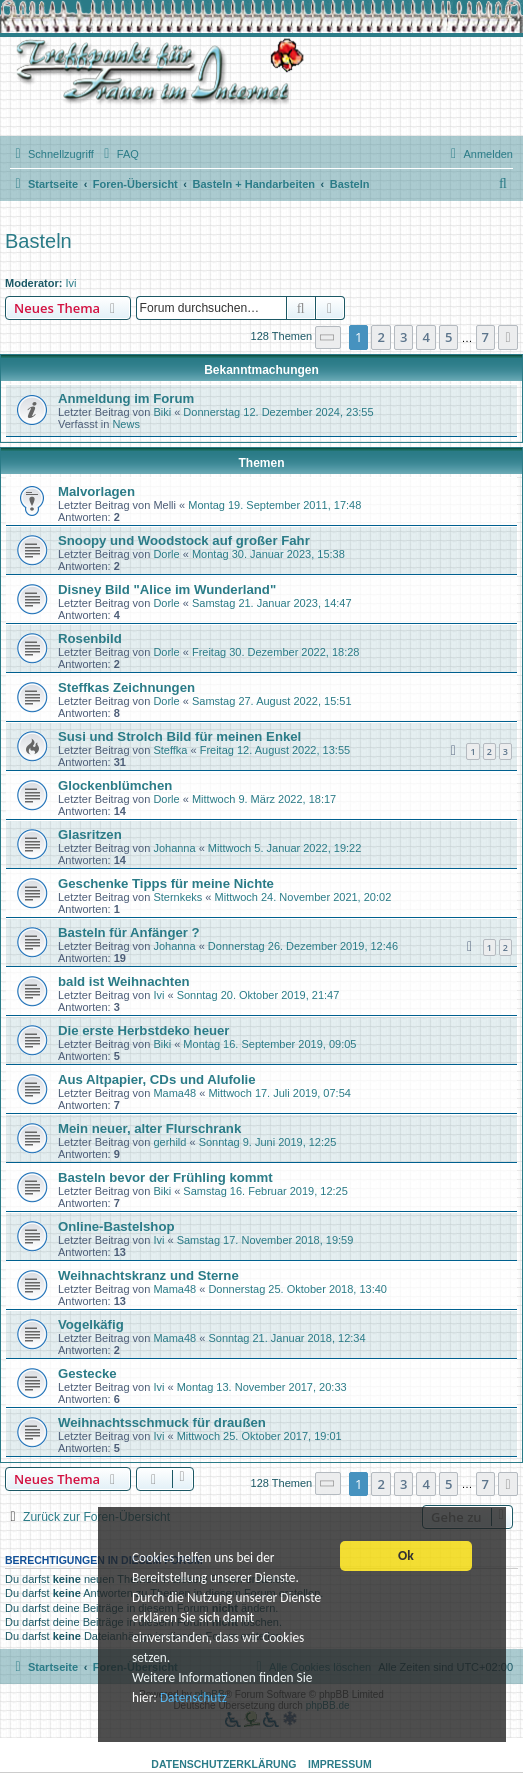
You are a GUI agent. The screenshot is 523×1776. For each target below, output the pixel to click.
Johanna (174, 848)
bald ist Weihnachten (124, 981)
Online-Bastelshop (116, 1226)
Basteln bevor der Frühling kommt (165, 1177)
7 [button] (485, 337)
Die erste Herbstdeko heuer (144, 1030)
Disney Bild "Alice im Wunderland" (167, 589)
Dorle (166, 554)
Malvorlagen (96, 491)
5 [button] (448, 337)
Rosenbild (90, 638)
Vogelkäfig (91, 1324)
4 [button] (425, 337)
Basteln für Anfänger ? (129, 932)
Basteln (38, 241)
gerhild (169, 1142)
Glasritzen (90, 834)
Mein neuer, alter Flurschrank (149, 1128)
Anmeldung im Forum (126, 398)
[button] (328, 337)
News (126, 424)
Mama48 (174, 1093)
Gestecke (87, 1373)
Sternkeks (177, 897)
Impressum (340, 1764)
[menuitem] (119, 154)
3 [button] (403, 337)
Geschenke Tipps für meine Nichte (166, 883)
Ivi (71, 283)
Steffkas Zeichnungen (126, 687)
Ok (406, 1558)
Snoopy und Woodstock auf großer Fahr (184, 540)
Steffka (170, 750)
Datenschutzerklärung (223, 1764)
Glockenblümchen (115, 785)
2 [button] (380, 337)
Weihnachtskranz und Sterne (148, 1275)
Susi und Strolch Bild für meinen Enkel (179, 736)
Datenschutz (194, 1703)
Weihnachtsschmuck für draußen (162, 1422)
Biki (162, 412)
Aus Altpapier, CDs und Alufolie (157, 1079)
